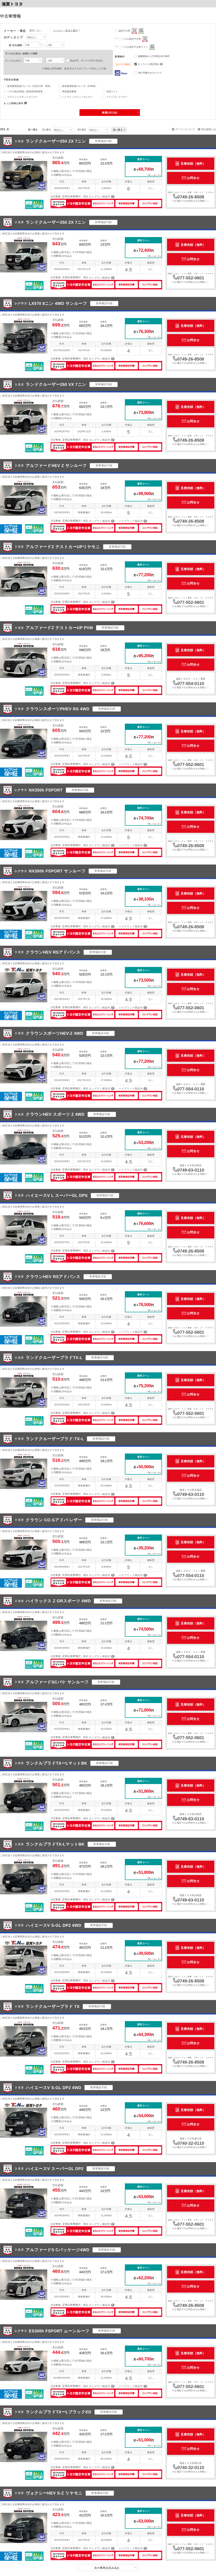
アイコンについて (185, 129)
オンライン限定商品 (150, 64)
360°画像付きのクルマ (150, 72)
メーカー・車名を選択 (65, 30)
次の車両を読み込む (107, 2567)
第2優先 (81, 129)
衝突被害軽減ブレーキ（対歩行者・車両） (29, 86)
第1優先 (46, 129)
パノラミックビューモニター (77, 96)
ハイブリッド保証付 (131, 520)
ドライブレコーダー (116, 96)
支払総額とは (208, 129)
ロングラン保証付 (99, 196)
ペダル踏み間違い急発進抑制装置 (25, 91)
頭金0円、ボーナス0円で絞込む (86, 60)
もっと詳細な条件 (13, 103)
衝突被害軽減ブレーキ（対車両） (80, 86)
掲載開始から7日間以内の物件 (154, 56)
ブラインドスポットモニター (22, 96)
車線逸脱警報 (69, 91)
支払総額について (10, 45)
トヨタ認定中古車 (135, 39)
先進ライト (112, 91)
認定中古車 (131, 31)
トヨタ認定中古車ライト (138, 47)
